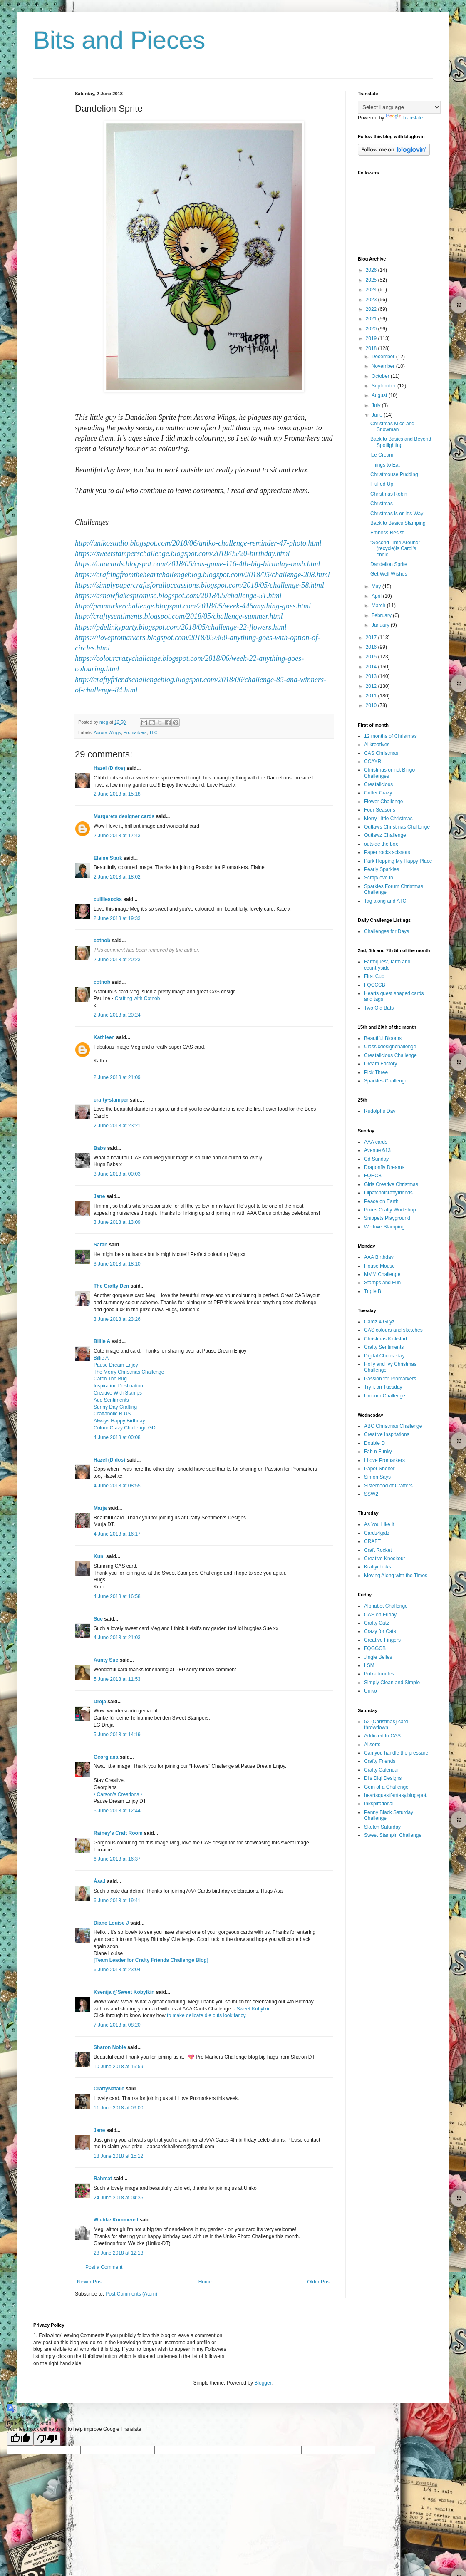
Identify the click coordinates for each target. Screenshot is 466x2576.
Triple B (372, 1291)
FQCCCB (374, 985)
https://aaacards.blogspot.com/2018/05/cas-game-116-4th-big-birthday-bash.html (197, 564)
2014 (372, 667)
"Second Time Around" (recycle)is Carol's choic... (395, 549)
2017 (372, 637)
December (384, 357)
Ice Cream (381, 455)
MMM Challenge (382, 1274)
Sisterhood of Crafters (388, 1486)
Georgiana (106, 1757)
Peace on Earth (381, 1201)
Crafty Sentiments (384, 1347)
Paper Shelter (379, 1469)
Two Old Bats (379, 1008)
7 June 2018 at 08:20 (117, 2025)
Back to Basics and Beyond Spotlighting (400, 442)
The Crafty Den (111, 1286)
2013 (372, 676)
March (379, 605)
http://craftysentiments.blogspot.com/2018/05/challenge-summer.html (179, 616)
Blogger (262, 2383)
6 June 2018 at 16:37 (117, 1859)
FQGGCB (375, 1648)
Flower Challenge (383, 801)
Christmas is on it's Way (396, 513)
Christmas (381, 503)
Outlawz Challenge (385, 835)
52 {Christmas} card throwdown (386, 1724)
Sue (98, 1619)
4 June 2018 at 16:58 (117, 1596)
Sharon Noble (110, 2047)
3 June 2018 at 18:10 (117, 1264)
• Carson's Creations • (118, 1794)
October (381, 376)
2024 (372, 290)
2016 (372, 647)
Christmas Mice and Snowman (392, 426)
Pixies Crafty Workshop (390, 1210)
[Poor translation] (47, 2439)
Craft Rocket (378, 1550)
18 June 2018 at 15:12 (118, 2156)
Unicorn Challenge (384, 1396)
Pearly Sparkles (381, 869)
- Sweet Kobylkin (251, 2009)
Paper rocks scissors (387, 852)
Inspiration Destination (118, 1386)
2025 (372, 280)
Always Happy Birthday (119, 1421)
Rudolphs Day (379, 1111)
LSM (369, 1665)
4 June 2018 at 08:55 (117, 1486)
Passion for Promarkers (390, 1379)
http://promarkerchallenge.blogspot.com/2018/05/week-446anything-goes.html (193, 606)
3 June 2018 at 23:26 (117, 1319)
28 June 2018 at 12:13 (118, 2253)
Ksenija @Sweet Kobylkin (124, 1992)
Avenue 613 (377, 1150)
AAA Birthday (379, 1257)
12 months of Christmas (390, 736)
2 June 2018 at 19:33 (117, 918)
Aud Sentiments (111, 1400)
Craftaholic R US (112, 1414)
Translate (404, 118)
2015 (372, 657)
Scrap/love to (378, 878)
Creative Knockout (384, 1558)
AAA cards (375, 1142)
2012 (372, 686)
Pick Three (376, 1072)
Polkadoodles (379, 1674)
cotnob (102, 940)
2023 (372, 300)
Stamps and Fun (382, 1283)
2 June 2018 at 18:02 (117, 877)
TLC (153, 732)
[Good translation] (20, 2439)
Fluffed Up (381, 484)
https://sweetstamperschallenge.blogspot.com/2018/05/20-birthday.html (182, 553)
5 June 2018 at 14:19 (117, 1734)
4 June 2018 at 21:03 (117, 1637)
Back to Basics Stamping (398, 523)
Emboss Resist (387, 533)
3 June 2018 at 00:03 (117, 1174)
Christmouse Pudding (394, 474)
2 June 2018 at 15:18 (117, 794)
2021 (372, 319)
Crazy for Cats (380, 1631)
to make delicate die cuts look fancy (206, 2015)
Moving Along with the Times (395, 1575)
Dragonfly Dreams (384, 1167)
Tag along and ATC (385, 901)
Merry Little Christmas (388, 818)
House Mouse (379, 1266)
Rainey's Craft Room (118, 1833)
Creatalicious (378, 784)
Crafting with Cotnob (137, 998)
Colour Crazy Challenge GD (125, 1428)
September (384, 386)
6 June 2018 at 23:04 (117, 1970)
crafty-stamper (111, 1100)
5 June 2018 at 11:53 (117, 1679)
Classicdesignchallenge (390, 1047)
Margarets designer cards (124, 816)
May (377, 586)
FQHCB (373, 1176)
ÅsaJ (100, 1881)
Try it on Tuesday (383, 1387)
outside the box (381, 844)
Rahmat (103, 2178)
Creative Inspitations (386, 1434)
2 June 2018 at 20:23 (117, 960)
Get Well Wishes (388, 574)
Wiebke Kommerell (116, 2220)
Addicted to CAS (382, 1736)
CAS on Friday (380, 1615)
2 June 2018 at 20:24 (117, 1015)
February (382, 615)
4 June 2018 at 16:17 (117, 1534)
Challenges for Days (386, 931)
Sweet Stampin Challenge (392, 1835)
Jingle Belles (378, 1657)
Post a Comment (103, 2267)
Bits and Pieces (119, 40)
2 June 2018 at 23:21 (117, 1126)
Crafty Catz (376, 1623)
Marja (100, 1508)
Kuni (99, 1556)
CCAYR (372, 761)
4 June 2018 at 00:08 (117, 1437)
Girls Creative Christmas (391, 1184)
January (381, 625)
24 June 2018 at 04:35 (118, 2198)
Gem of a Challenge (386, 1787)
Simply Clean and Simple (392, 1682)
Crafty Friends (379, 1761)
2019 (372, 338)
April (377, 596)
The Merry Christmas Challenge (129, 1372)
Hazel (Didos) (109, 768)
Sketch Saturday (382, 1827)
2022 (372, 309)
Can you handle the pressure (396, 1753)
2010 (372, 705)
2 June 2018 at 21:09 (117, 1077)
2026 (372, 270)
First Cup (374, 976)
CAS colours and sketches (393, 1330)
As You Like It (379, 1524)
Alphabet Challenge (386, 1606)
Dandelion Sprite (388, 564)
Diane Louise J (111, 1923)
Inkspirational (379, 1804)
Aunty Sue (106, 1660)
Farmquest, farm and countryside (387, 964)
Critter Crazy (378, 793)
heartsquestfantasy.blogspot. (396, 1795)
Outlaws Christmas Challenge (397, 827)
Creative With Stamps (118, 1393)
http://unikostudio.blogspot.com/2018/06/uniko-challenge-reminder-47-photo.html (198, 543)
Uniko (370, 1691)
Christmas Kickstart (385, 1339)
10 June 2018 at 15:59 (118, 2067)
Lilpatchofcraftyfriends (388, 1193)
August (380, 395)
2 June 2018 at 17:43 (117, 836)
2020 (372, 329)
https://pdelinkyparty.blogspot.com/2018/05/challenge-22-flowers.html (180, 627)
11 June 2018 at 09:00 (118, 2108)
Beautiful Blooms (383, 1038)
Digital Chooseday (384, 1356)
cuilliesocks (108, 899)
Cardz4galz (376, 1533)
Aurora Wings (107, 732)
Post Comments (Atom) (131, 2294)
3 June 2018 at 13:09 (117, 1222)
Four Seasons (379, 810)
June (378, 415)
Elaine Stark (108, 858)
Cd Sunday (376, 1159)
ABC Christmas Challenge (393, 1426)
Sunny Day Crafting (115, 1407)
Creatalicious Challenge (390, 1055)
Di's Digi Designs (383, 1778)
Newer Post (90, 2282)
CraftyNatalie (109, 2089)
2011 (372, 696)
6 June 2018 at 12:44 (117, 1811)
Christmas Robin (388, 494)
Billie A (102, 1341)
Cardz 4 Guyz (379, 1322)
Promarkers (135, 732)
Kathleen (104, 1037)
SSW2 (371, 1494)
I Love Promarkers (384, 1460)
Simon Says (377, 1477)
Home (205, 2282)
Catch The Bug (110, 1379)
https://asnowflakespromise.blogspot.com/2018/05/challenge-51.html (178, 595)
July (377, 405)
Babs (100, 1148)
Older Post (319, 2282)
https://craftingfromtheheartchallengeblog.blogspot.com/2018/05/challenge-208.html (202, 575)
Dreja (100, 1702)
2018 (372, 348)
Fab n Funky (378, 1451)
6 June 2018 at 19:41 (117, 1900)
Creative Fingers (382, 1640)
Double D (374, 1443)
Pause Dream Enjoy (116, 1365)
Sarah (100, 1245)
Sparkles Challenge (385, 1081)
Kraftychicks (377, 1567)
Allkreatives (376, 744)
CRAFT (372, 1541)
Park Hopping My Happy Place (398, 861)
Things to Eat (385, 465)
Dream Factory (380, 1064)
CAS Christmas (381, 753)
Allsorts (372, 1744)
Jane (99, 1196)
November (384, 366)
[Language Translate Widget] (399, 107)
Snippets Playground (387, 1218)
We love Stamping (384, 1227)
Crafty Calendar (381, 1770)
